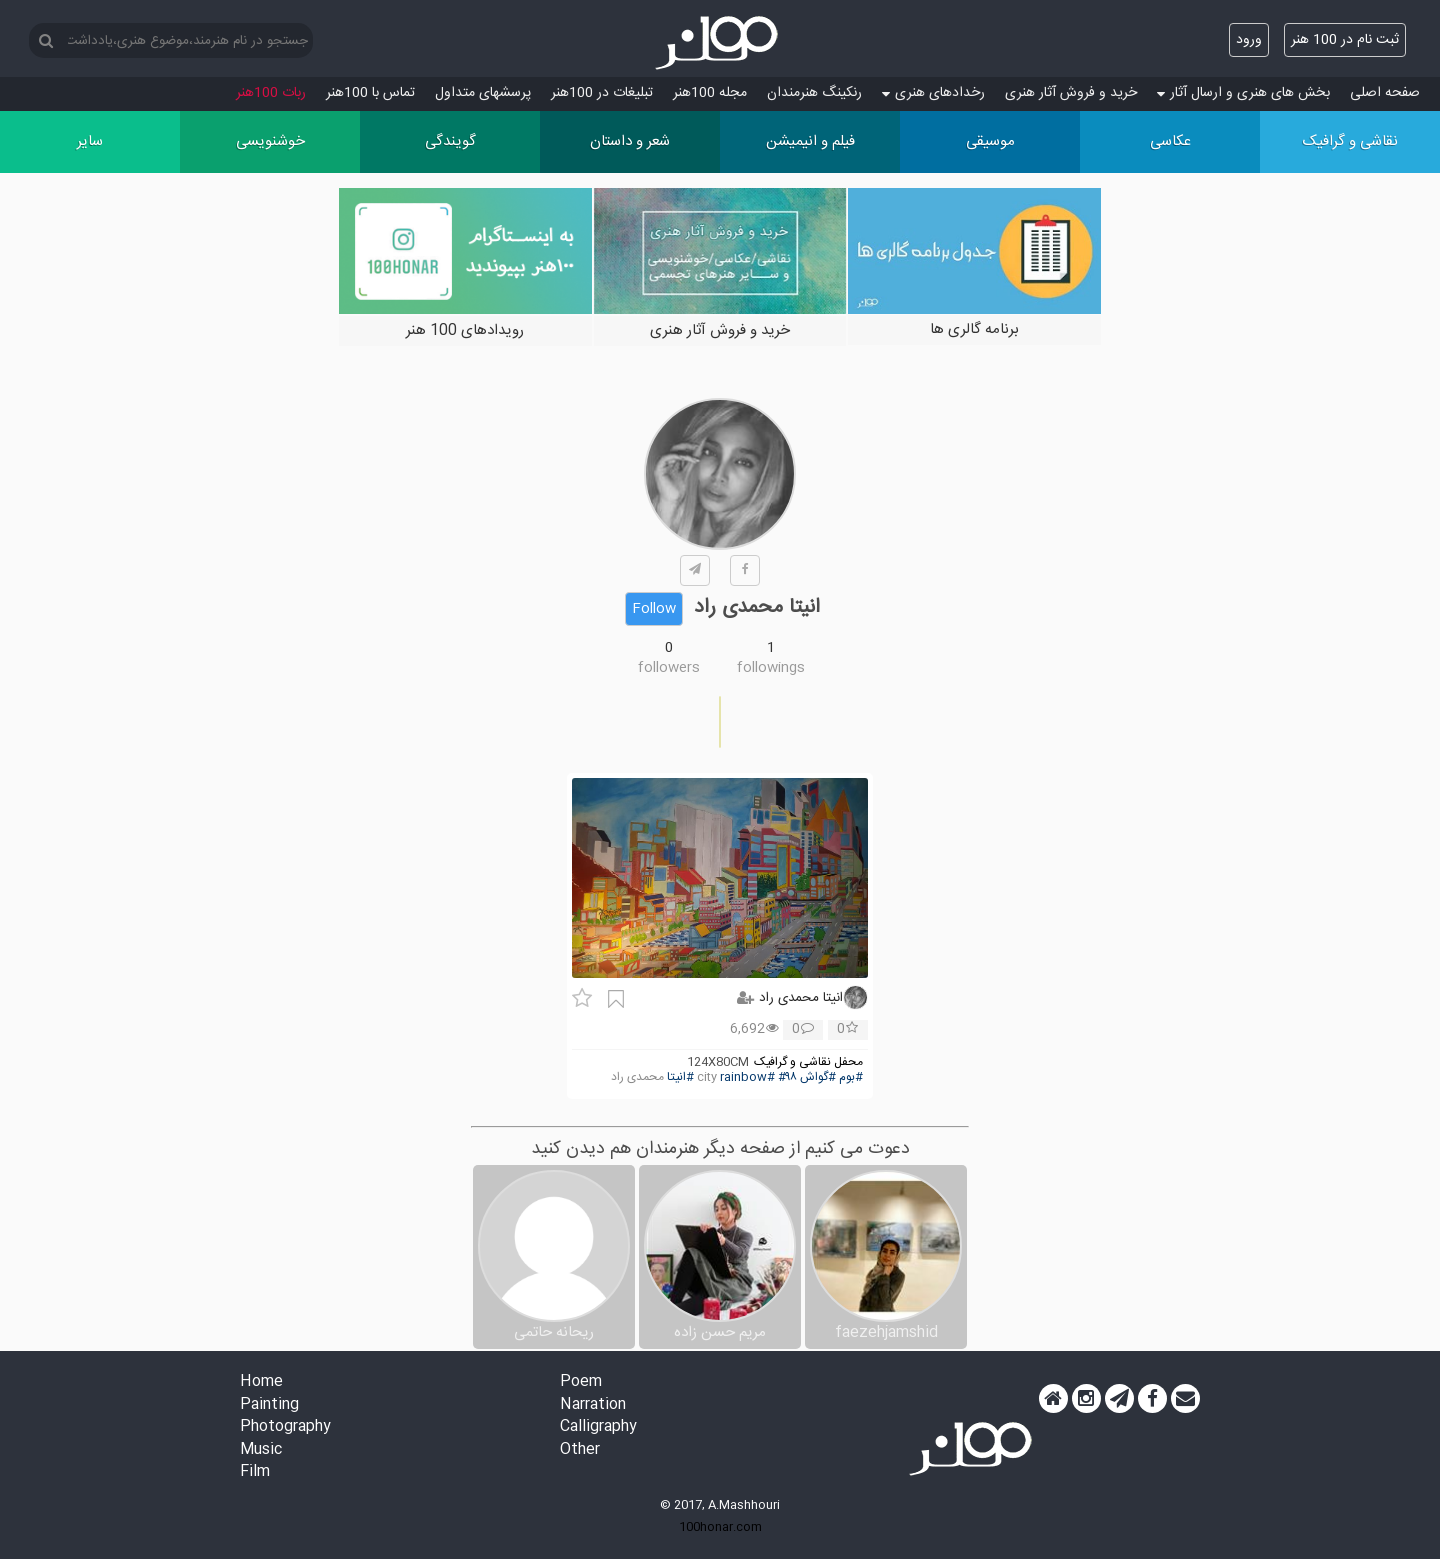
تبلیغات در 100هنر (602, 93)
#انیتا (680, 1077)
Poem (581, 1382)
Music (261, 1450)
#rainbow (747, 1077)
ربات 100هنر (271, 93)
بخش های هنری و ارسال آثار (1243, 93)
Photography (285, 1427)
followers (669, 668)
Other (580, 1450)
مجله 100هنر (710, 93)
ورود (1249, 40)
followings (771, 668)
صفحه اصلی (1385, 93)
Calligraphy (598, 1427)
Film (255, 1472)
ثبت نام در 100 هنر (1345, 40)
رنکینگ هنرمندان (814, 93)
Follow (654, 609)
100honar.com (720, 1527)
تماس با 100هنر (370, 93)
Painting (269, 1405)
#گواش (818, 1077)
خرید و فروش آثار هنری (1071, 93)
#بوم (851, 1077)
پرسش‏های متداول (483, 93)
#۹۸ (787, 1077)
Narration (593, 1405)
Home (261, 1382)
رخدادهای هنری (933, 93)
